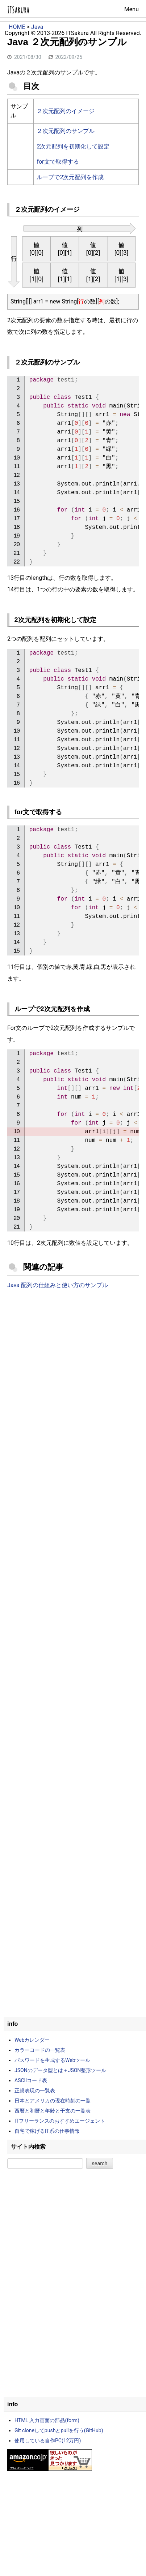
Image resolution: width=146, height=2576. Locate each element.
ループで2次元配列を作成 (70, 177)
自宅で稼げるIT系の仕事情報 (47, 2131)
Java (37, 26)
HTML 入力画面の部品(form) (46, 2420)
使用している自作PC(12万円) (47, 2440)
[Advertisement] (73, 1377)
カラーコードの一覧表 (39, 2050)
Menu (131, 9)
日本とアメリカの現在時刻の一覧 (52, 2100)
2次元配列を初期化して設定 (73, 146)
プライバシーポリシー (73, 42)
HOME (17, 26)
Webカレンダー (32, 2040)
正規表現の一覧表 (34, 2090)
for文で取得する (58, 161)
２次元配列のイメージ (66, 111)
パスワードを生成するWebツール (52, 2060)
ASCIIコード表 (30, 2080)
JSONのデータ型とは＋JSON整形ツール (60, 2070)
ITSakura (18, 10)
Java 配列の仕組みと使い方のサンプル (57, 1285)
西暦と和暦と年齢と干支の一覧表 (52, 2111)
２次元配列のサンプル (66, 131)
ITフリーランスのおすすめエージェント (59, 2121)
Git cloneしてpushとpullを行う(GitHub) (58, 2430)
